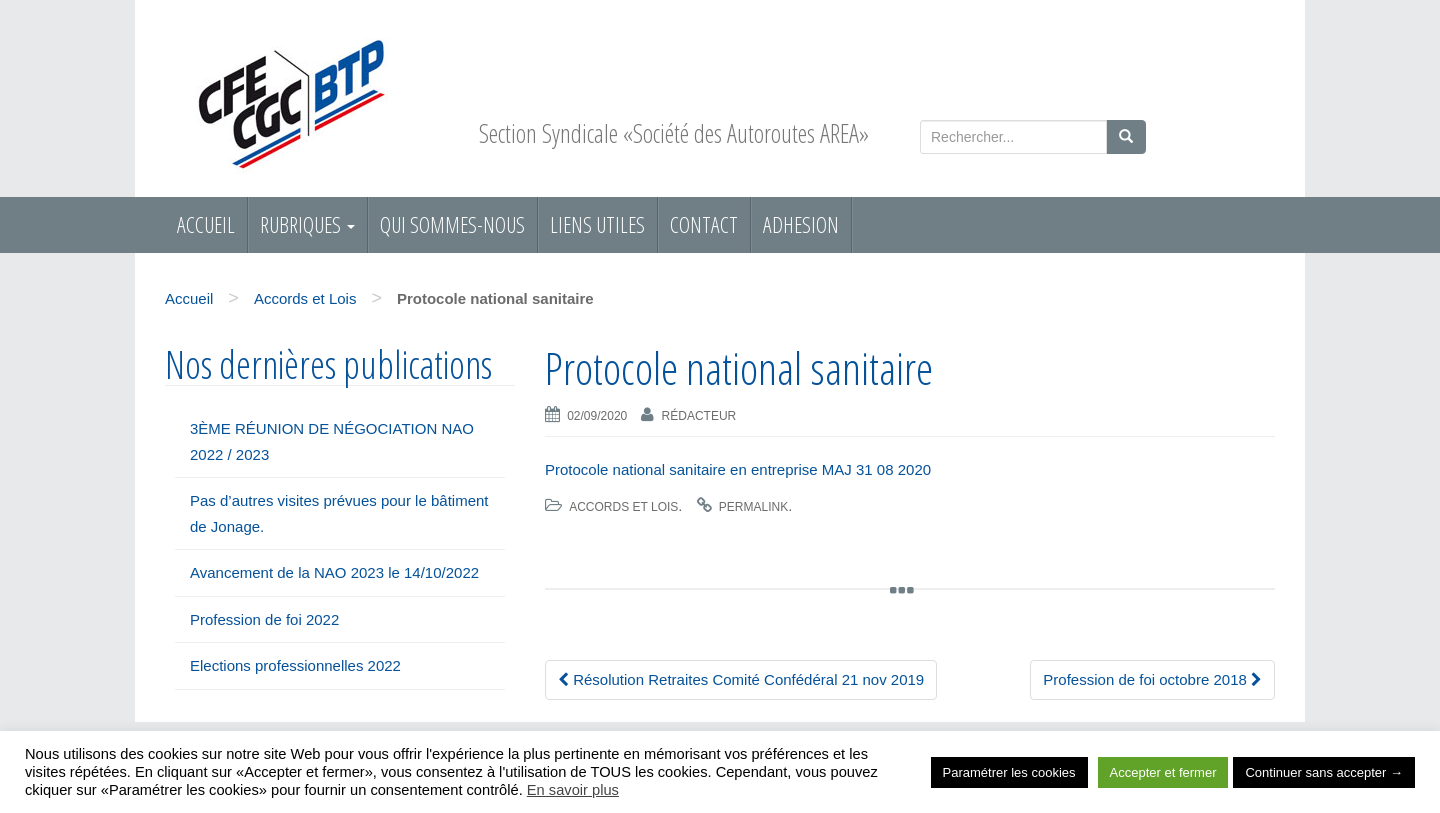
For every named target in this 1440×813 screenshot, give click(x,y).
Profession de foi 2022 (264, 619)
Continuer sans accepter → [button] (1324, 772)
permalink (753, 507)
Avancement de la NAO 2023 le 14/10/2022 (334, 572)
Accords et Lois (305, 298)
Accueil (206, 224)
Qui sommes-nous (452, 224)
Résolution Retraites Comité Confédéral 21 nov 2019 (741, 679)
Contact (704, 224)
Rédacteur (699, 416)
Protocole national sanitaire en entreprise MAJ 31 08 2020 (738, 469)
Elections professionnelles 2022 (295, 665)
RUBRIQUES (307, 224)
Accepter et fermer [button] (1163, 772)
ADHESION (801, 224)
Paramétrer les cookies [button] (1009, 772)
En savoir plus (573, 790)
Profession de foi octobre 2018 (1152, 679)
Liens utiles (597, 224)
